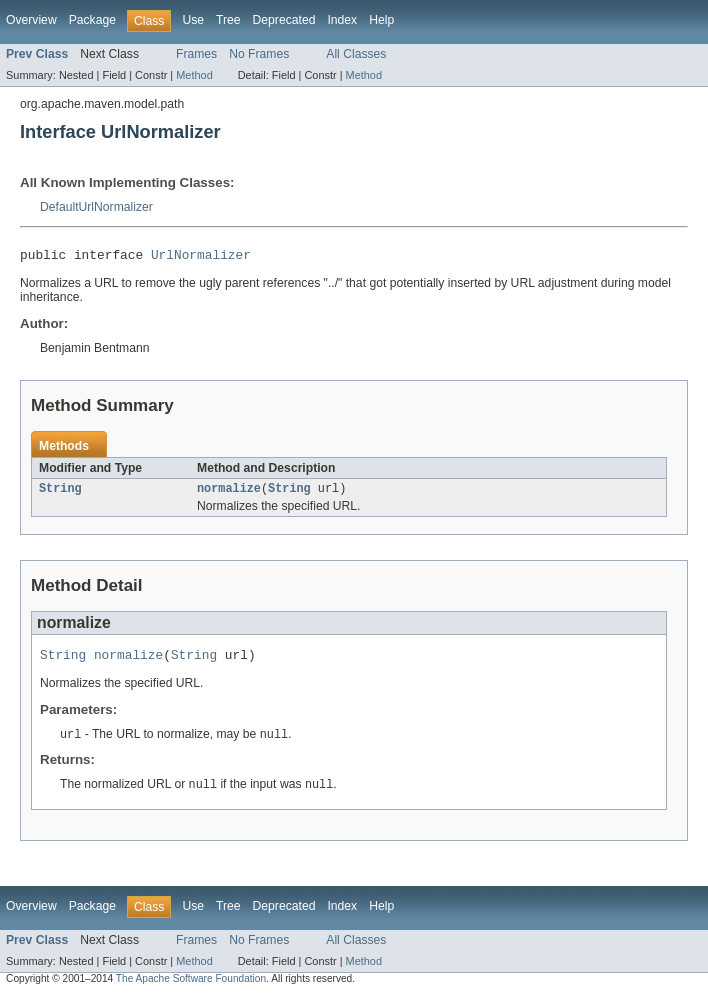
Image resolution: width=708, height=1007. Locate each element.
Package (92, 20)
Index (342, 20)
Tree (228, 20)
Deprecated (284, 20)
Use (193, 20)
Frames (196, 54)
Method (194, 75)
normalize (229, 493)
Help (381, 20)
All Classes (356, 54)
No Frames (259, 54)
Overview (31, 20)
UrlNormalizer (201, 257)
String (60, 493)
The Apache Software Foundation (191, 988)
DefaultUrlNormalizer (96, 207)
